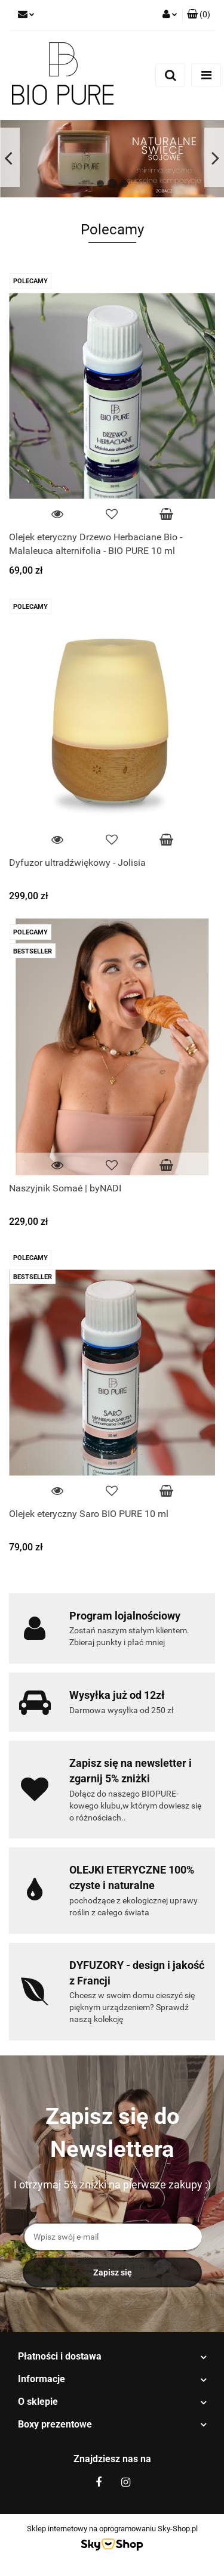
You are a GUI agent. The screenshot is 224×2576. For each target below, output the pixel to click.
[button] (198, 15)
